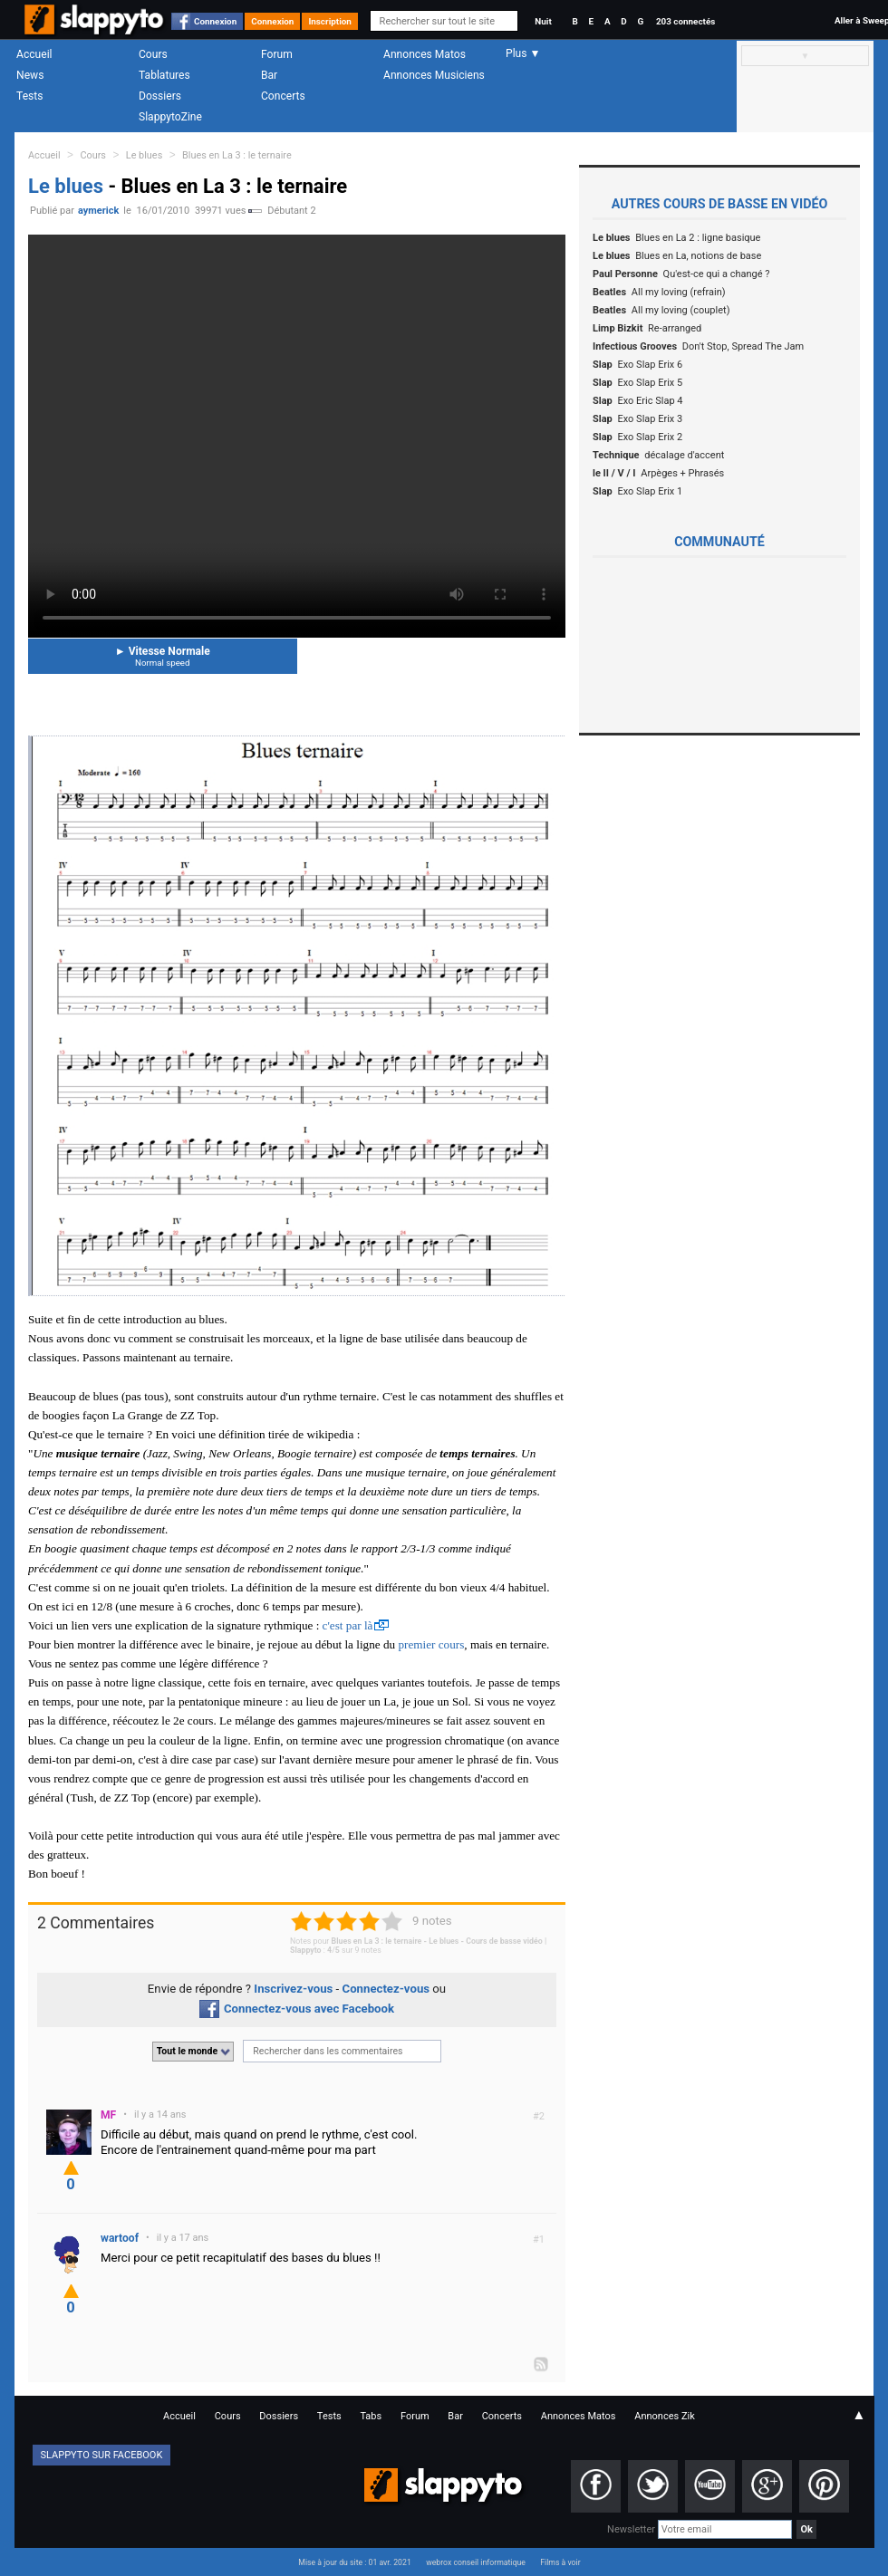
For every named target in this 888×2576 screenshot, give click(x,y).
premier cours (431, 1644)
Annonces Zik (664, 2416)
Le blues (144, 155)
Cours (153, 54)
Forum (277, 54)
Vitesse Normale (162, 656)
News (29, 75)
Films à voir (560, 2562)
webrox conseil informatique (476, 2562)
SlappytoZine (170, 117)
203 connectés (685, 21)
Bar (269, 75)
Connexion (215, 21)
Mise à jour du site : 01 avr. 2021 (354, 2562)
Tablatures (164, 75)
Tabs (370, 2416)
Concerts (283, 96)
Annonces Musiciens (434, 75)
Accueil (34, 54)
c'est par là (348, 1625)
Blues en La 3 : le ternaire (237, 155)
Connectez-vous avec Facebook (296, 2008)
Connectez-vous (386, 1988)
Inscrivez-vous (293, 1988)
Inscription (330, 21)
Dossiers (160, 96)
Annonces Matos (424, 54)
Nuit (543, 21)
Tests (29, 96)
